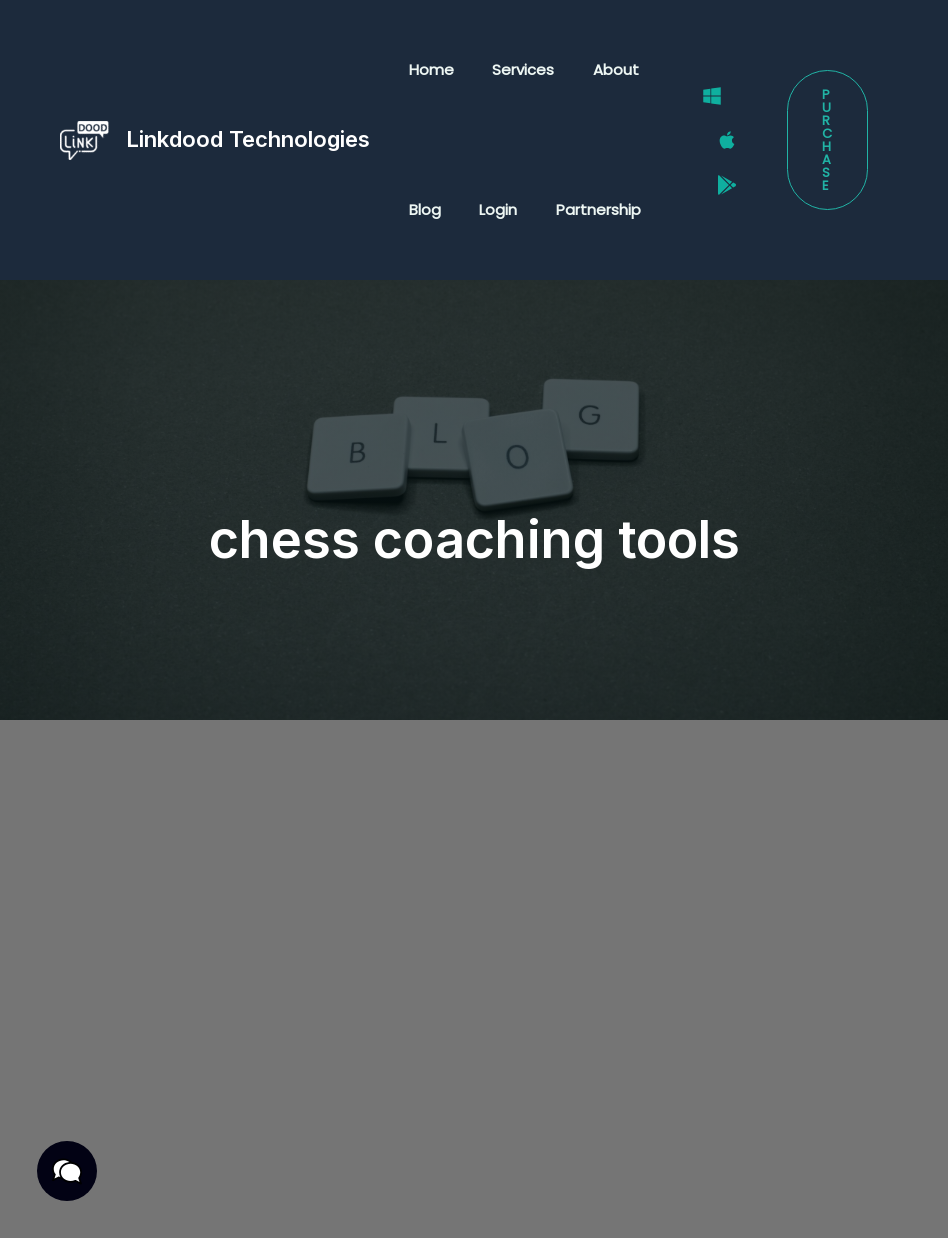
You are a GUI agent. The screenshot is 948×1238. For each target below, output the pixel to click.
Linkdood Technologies (248, 139)
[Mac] (718, 141)
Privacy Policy (132, 1174)
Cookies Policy (235, 1199)
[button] (825, 140)
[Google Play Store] (718, 166)
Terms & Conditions (291, 1174)
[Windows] (703, 115)
